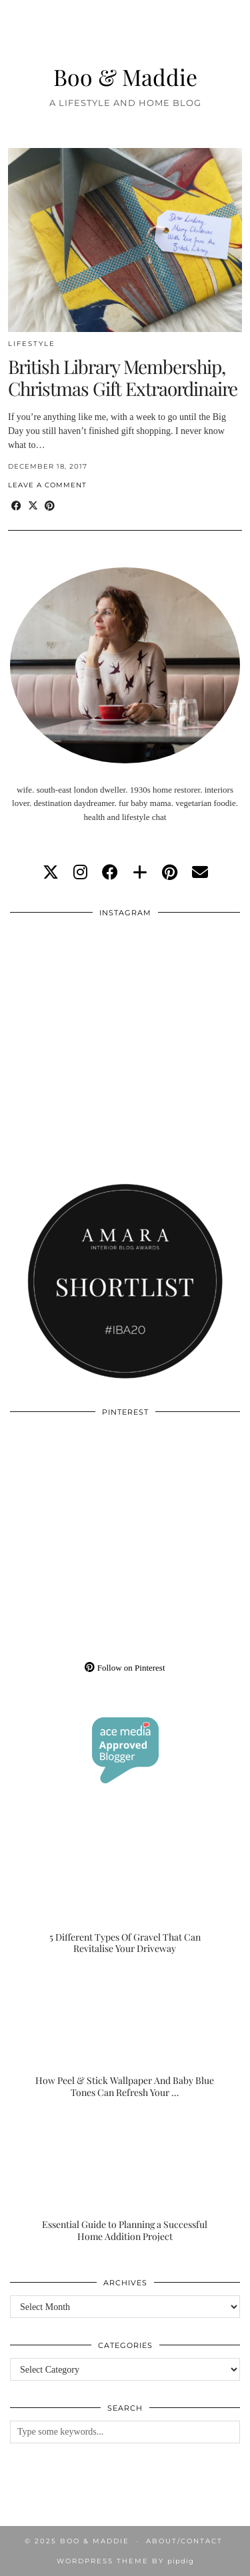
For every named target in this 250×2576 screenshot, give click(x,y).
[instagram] (80, 872)
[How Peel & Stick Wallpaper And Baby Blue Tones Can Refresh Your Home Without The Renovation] (125, 2035)
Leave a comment (47, 485)
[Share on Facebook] (16, 506)
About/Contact (184, 2541)
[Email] (200, 872)
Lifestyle (31, 343)
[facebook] (110, 872)
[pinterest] (169, 872)
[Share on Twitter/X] (33, 506)
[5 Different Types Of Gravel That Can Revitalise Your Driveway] (125, 1891)
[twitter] (51, 872)
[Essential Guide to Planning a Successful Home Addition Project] (125, 2178)
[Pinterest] (67, 1482)
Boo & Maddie (125, 76)
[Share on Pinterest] (49, 506)
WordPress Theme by (125, 2561)
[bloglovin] (140, 872)
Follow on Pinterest (125, 1668)
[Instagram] (67, 983)
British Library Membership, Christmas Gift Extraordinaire (122, 377)
